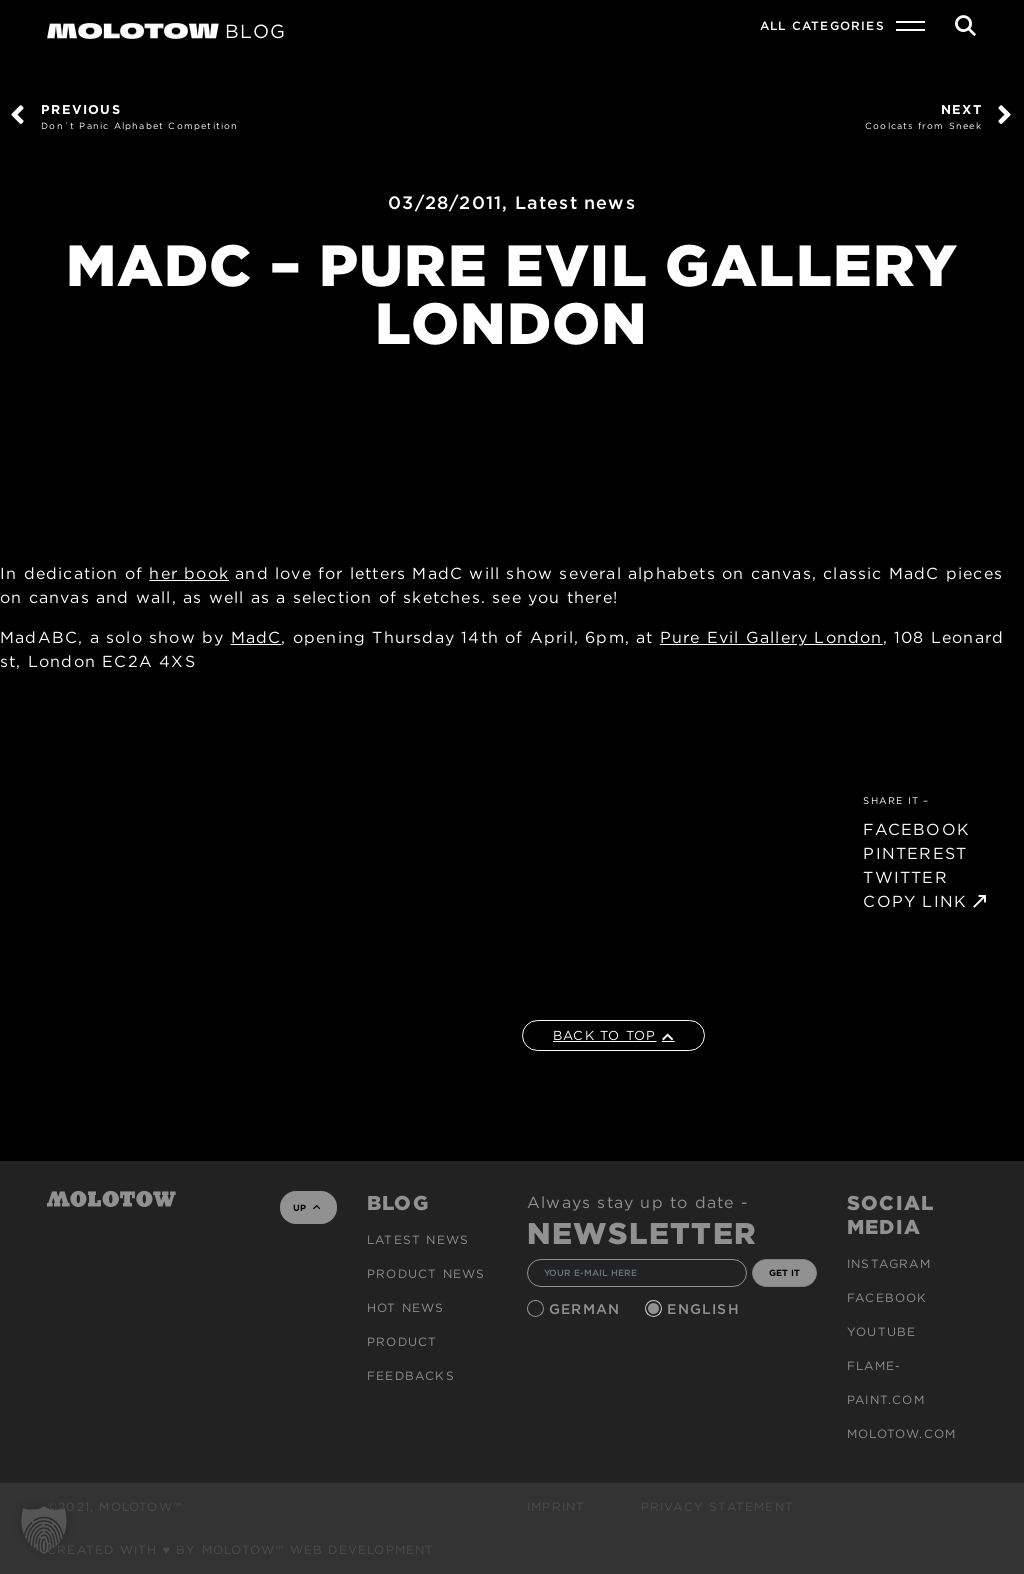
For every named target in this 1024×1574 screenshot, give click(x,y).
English (706, 1309)
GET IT (784, 1272)
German (587, 1309)
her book (189, 573)
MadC (256, 637)
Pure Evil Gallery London (771, 637)
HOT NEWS (406, 1307)
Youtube (881, 1331)
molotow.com (901, 1433)
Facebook (887, 1297)
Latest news (575, 202)
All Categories (822, 25)
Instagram (889, 1263)
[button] (44, 1530)
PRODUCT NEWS (426, 1273)
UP (306, 1207)
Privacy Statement (717, 1506)
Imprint (556, 1506)
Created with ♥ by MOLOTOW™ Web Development (241, 1549)
